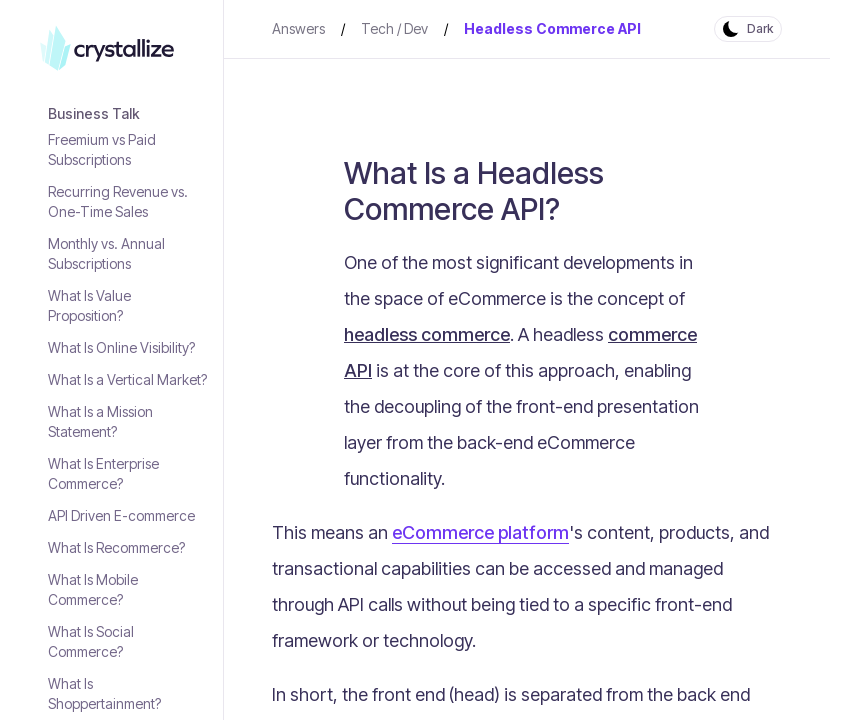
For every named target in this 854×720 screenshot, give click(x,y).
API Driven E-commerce (121, 515)
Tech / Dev (394, 28)
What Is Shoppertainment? (104, 693)
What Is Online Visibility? (121, 347)
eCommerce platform (480, 532)
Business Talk (94, 113)
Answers (298, 28)
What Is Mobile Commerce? (93, 589)
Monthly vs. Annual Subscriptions (106, 253)
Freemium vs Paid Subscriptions (102, 149)
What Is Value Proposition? (89, 305)
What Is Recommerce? (116, 547)
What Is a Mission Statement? (100, 421)
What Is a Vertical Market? (127, 379)
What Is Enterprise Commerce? (103, 473)
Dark (760, 28)
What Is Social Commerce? (91, 641)
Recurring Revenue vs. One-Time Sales (118, 201)
